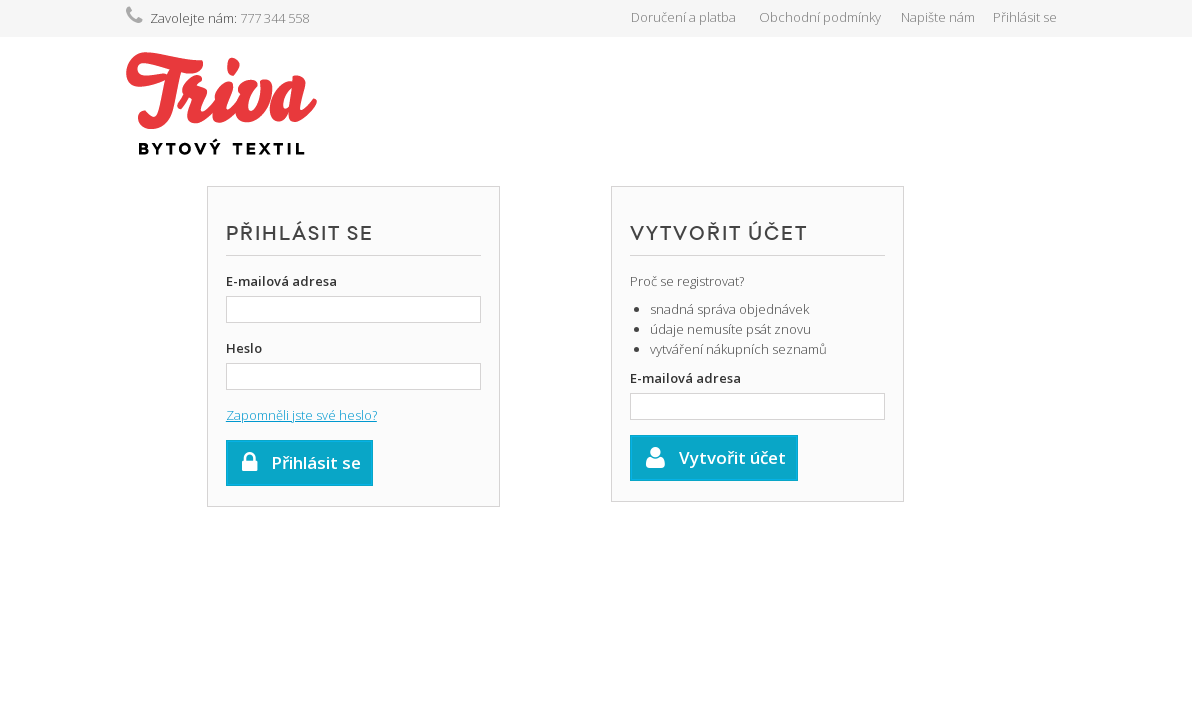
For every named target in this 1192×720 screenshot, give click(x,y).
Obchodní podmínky (820, 17)
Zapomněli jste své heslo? (301, 415)
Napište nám (938, 17)
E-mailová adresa (281, 281)
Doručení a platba (683, 17)
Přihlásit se (1025, 17)
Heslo (244, 348)
